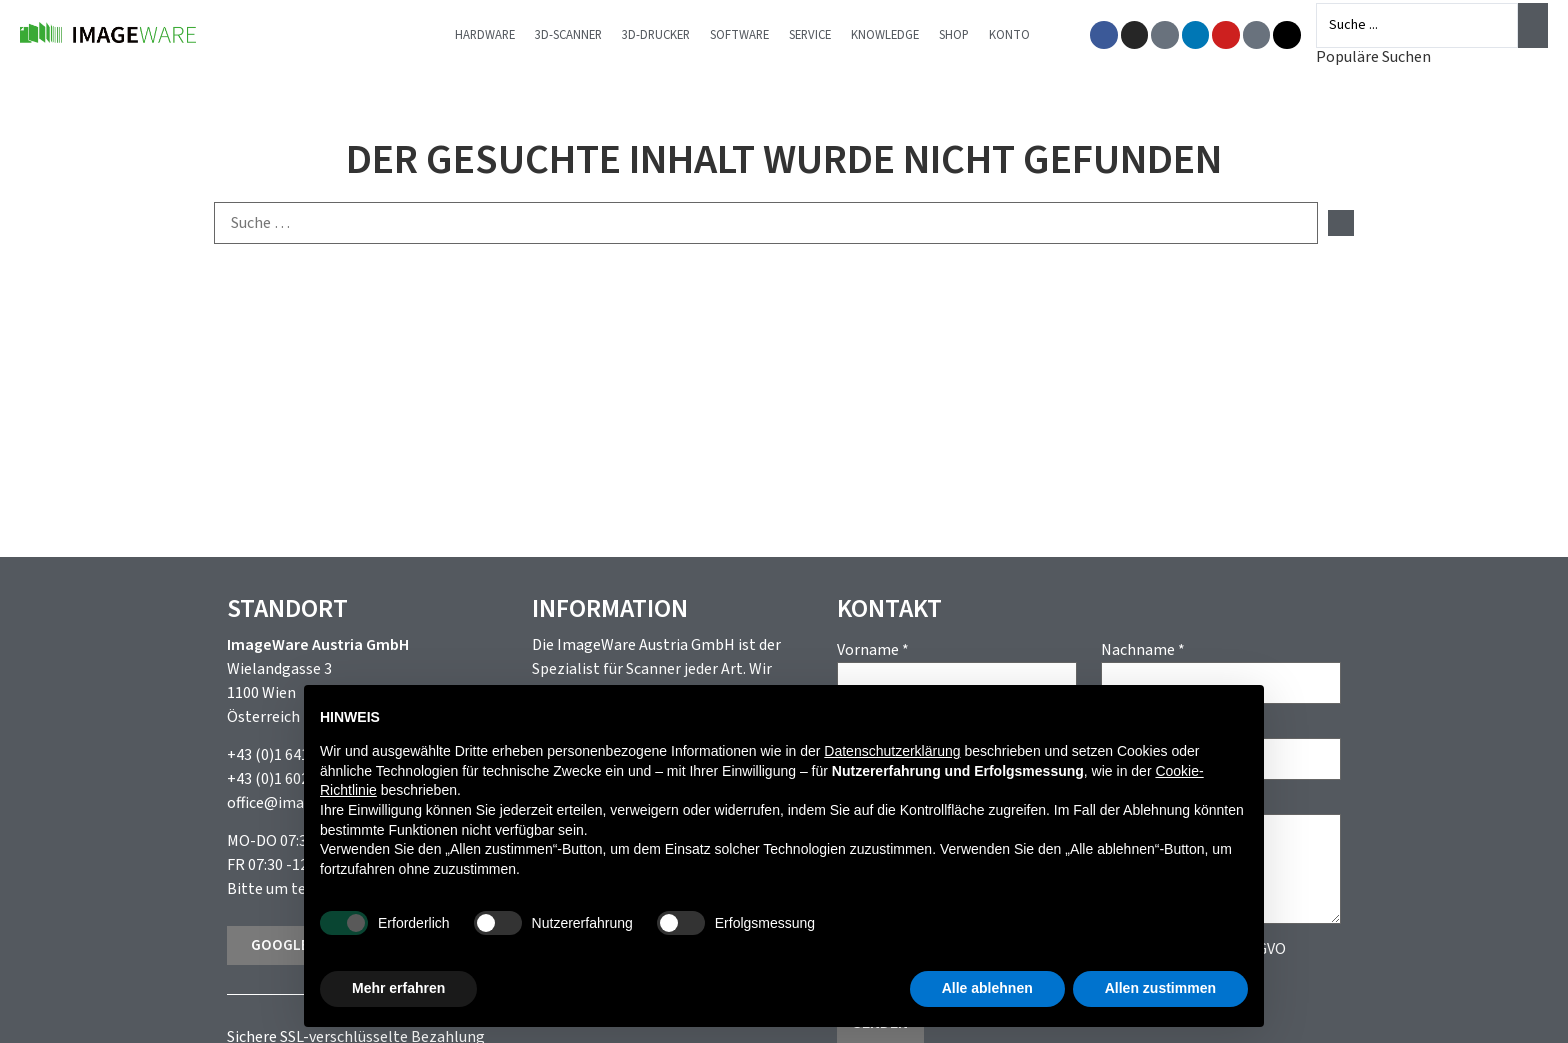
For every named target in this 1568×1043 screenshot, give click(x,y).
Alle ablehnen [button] (987, 988)
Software (753, 35)
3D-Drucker (670, 35)
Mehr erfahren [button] (398, 988)
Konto (1023, 35)
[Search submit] (1533, 25)
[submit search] (1341, 223)
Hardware (499, 35)
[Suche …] (766, 223)
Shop (968, 35)
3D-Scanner (582, 35)
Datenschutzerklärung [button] (892, 751)
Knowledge (899, 35)
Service (824, 35)
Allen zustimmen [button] (1160, 988)
